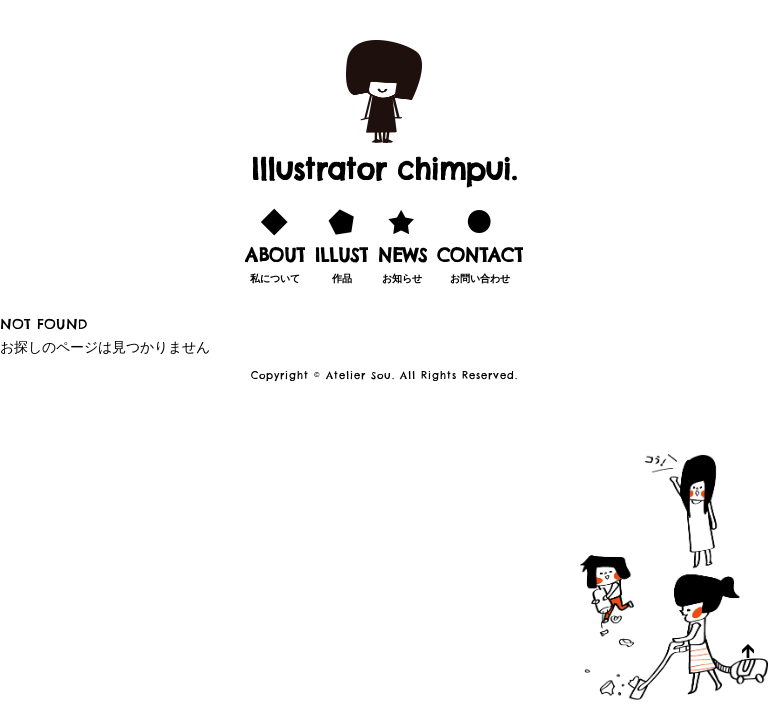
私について (275, 243)
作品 (341, 243)
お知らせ (402, 243)
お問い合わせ (480, 243)
